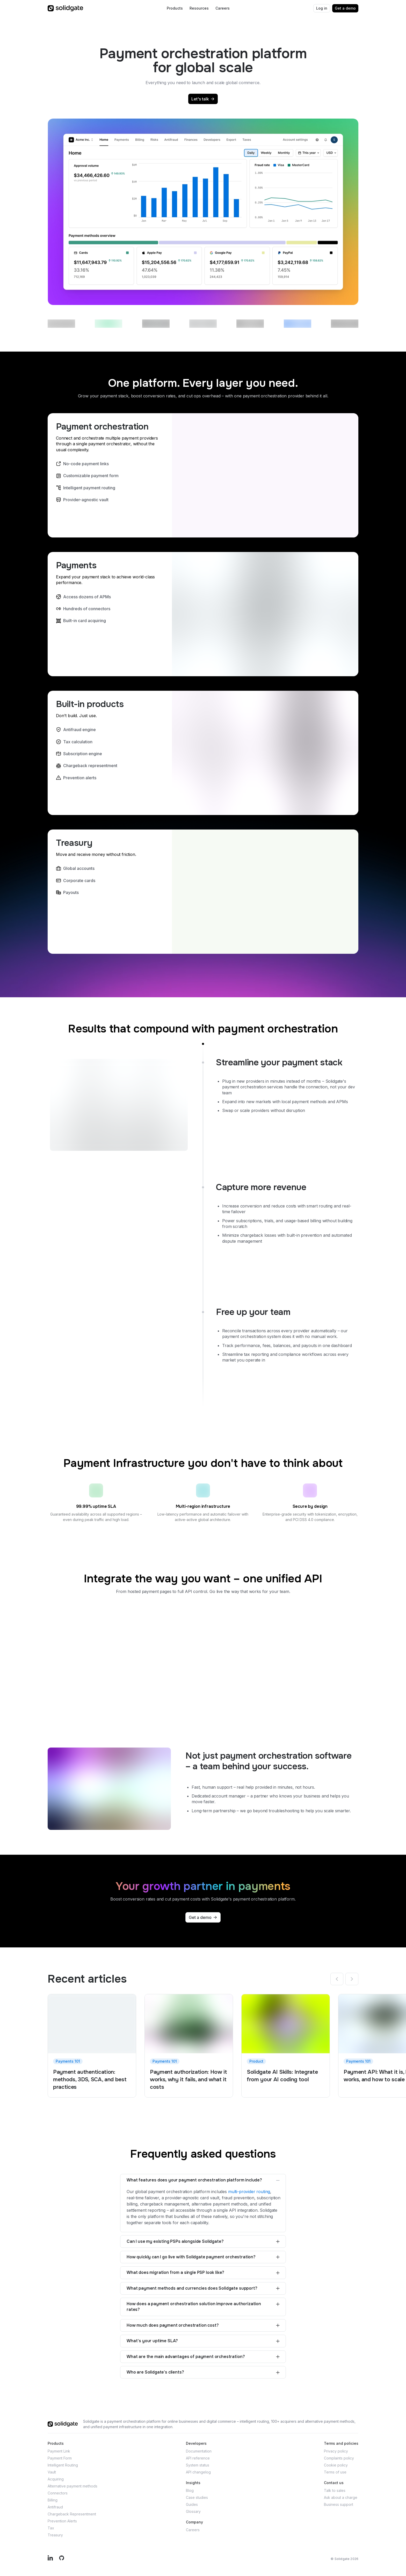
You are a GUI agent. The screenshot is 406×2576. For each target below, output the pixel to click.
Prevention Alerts (62, 2521)
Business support (338, 2504)
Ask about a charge (340, 2497)
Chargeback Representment (72, 2514)
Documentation (199, 2451)
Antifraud (55, 2507)
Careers (193, 2530)
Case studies (197, 2497)
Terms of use (335, 2472)
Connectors (58, 2493)
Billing (52, 2500)
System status (197, 2465)
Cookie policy (336, 2465)
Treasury (55, 2535)
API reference (198, 2458)
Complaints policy (339, 2458)
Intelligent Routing (63, 2465)
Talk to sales (334, 2490)
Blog (190, 2490)
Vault (52, 2472)
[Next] (351, 1979)
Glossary (193, 2511)
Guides (192, 2504)
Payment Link (59, 2451)
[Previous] (336, 1979)
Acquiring (56, 2479)
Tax (51, 2528)
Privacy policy (336, 2451)
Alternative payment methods (72, 2486)
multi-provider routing (249, 2191)
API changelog (198, 2472)
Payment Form (60, 2458)
